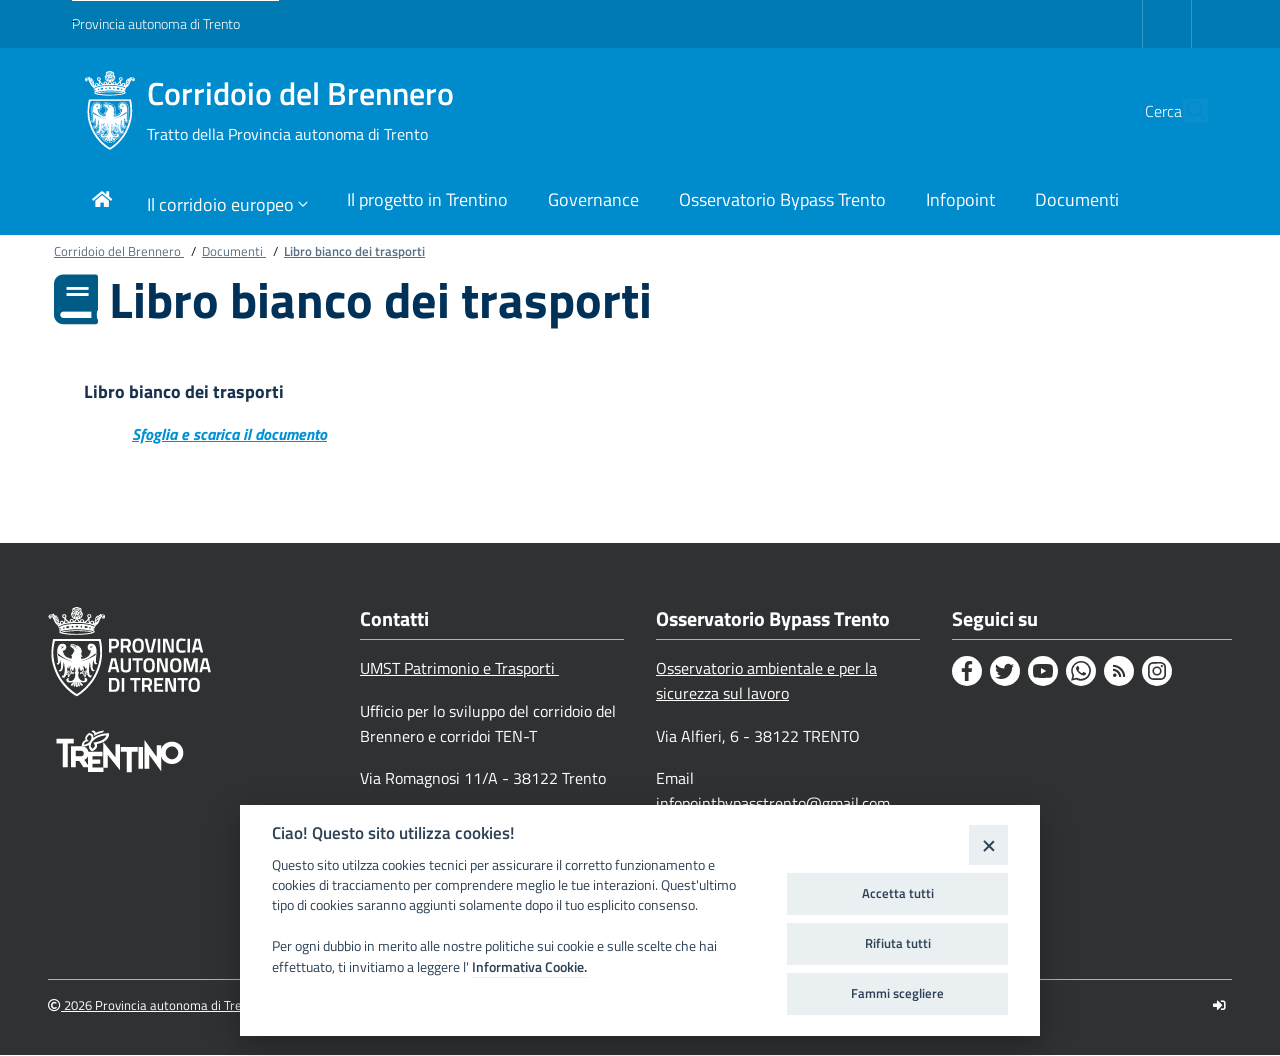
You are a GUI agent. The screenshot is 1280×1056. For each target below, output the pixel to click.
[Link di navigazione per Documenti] (1077, 201)
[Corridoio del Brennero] (109, 111)
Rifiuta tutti (898, 943)
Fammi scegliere (897, 993)
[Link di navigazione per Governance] (593, 201)
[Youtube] (1043, 672)
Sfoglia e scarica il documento (229, 435)
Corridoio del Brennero (300, 111)
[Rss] (1119, 672)
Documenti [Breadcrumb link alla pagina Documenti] (234, 251)
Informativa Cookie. (529, 967)
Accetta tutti (898, 893)
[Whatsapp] (1081, 672)
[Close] (988, 844)
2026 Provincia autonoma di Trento (154, 1006)
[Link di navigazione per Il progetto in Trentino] (427, 201)
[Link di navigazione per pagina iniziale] (102, 201)
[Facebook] (967, 672)
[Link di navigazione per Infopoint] (960, 201)
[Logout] (1219, 1006)
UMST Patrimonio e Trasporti (459, 669)
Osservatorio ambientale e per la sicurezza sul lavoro (766, 681)
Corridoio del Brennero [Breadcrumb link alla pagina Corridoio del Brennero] (119, 251)
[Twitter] (1005, 672)
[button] (1184, 111)
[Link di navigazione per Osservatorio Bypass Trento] (782, 201)
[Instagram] (1157, 672)
